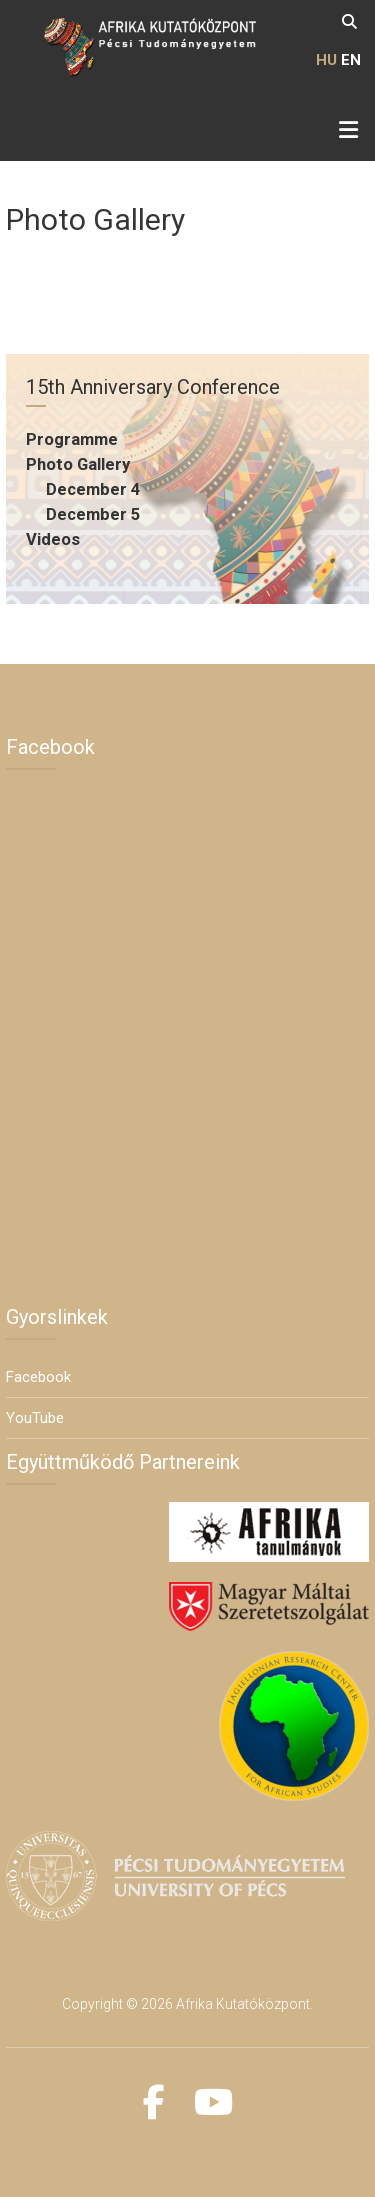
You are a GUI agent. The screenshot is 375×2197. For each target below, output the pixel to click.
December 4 (93, 489)
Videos (53, 539)
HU (326, 60)
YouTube (35, 1418)
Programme (72, 439)
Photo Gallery (78, 464)
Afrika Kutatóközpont (243, 2004)
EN (351, 60)
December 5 (93, 514)
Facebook (38, 1377)
